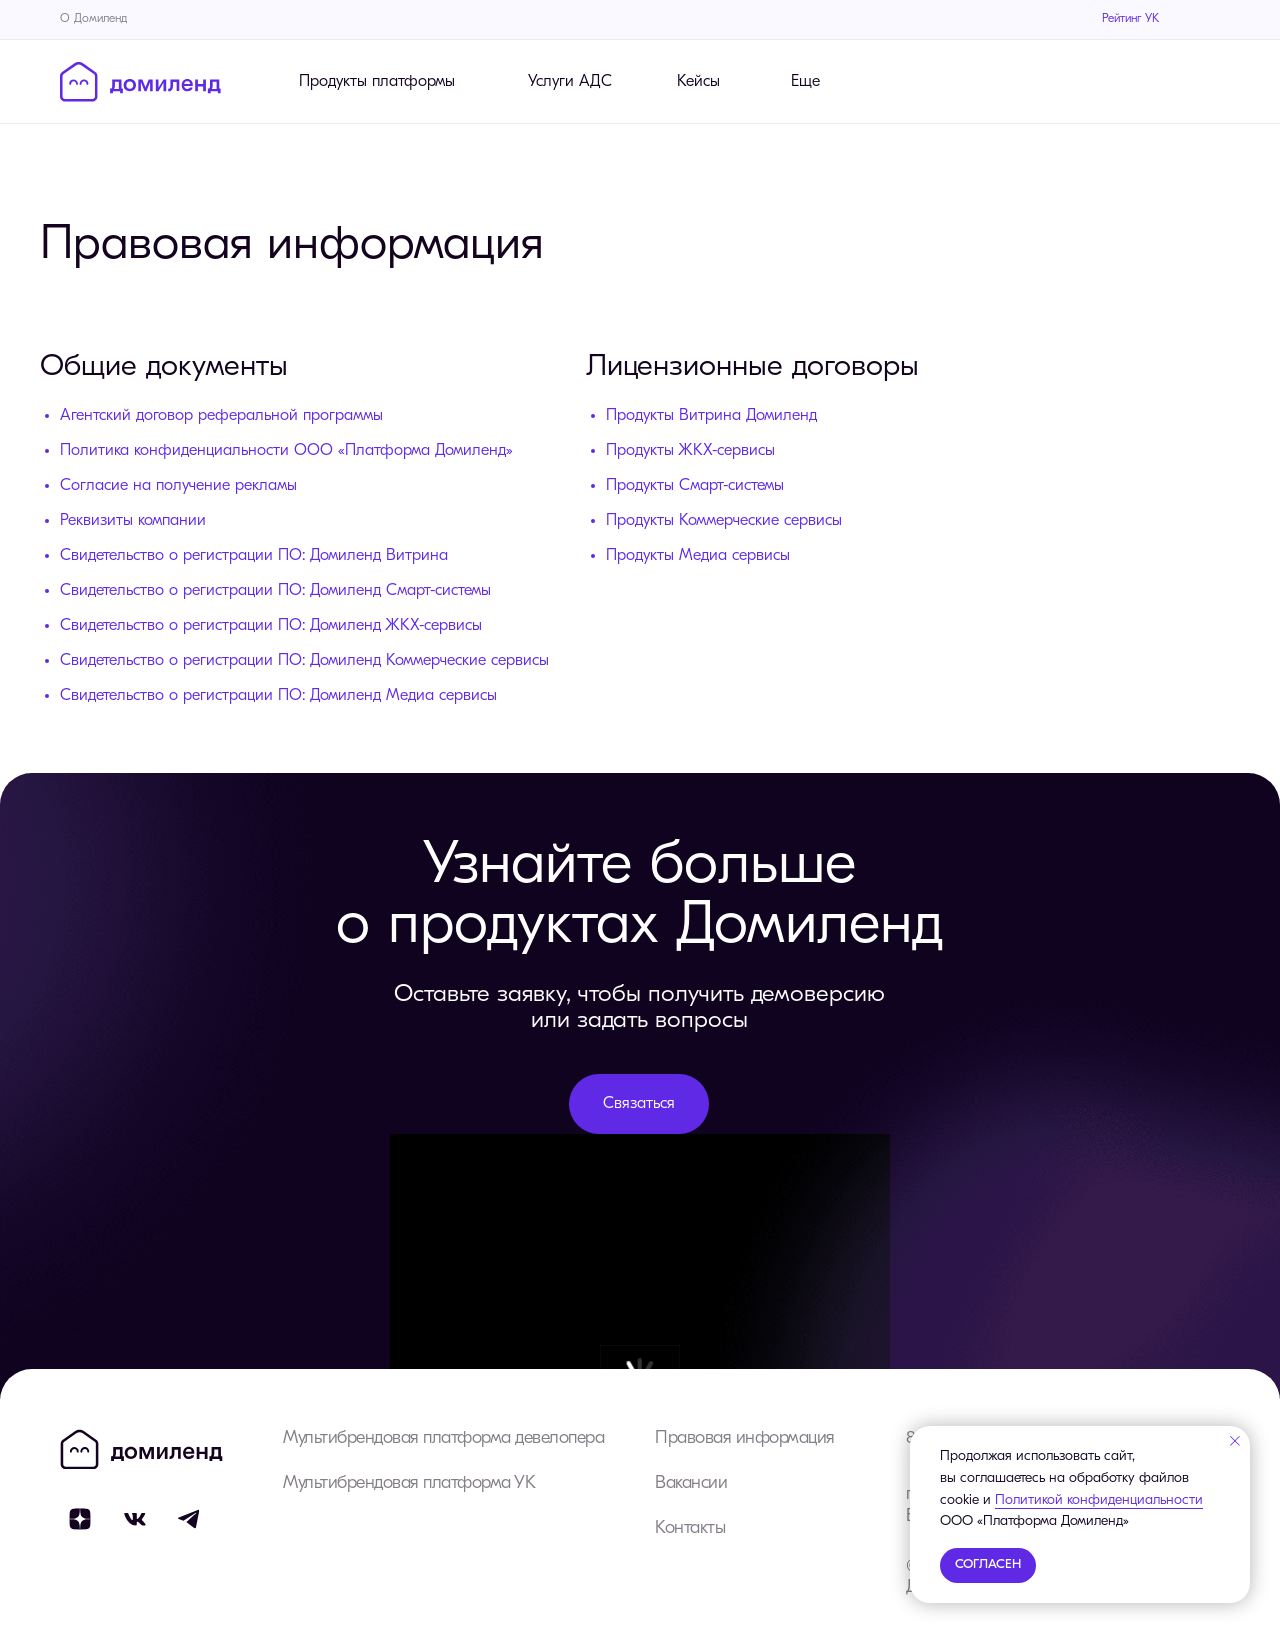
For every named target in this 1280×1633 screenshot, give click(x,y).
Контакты (690, 1528)
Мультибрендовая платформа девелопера (443, 1438)
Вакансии (691, 1483)
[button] (639, 1104)
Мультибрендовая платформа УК (409, 1483)
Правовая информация (745, 1438)
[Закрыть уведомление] (1235, 1441)
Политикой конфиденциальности (1099, 1500)
